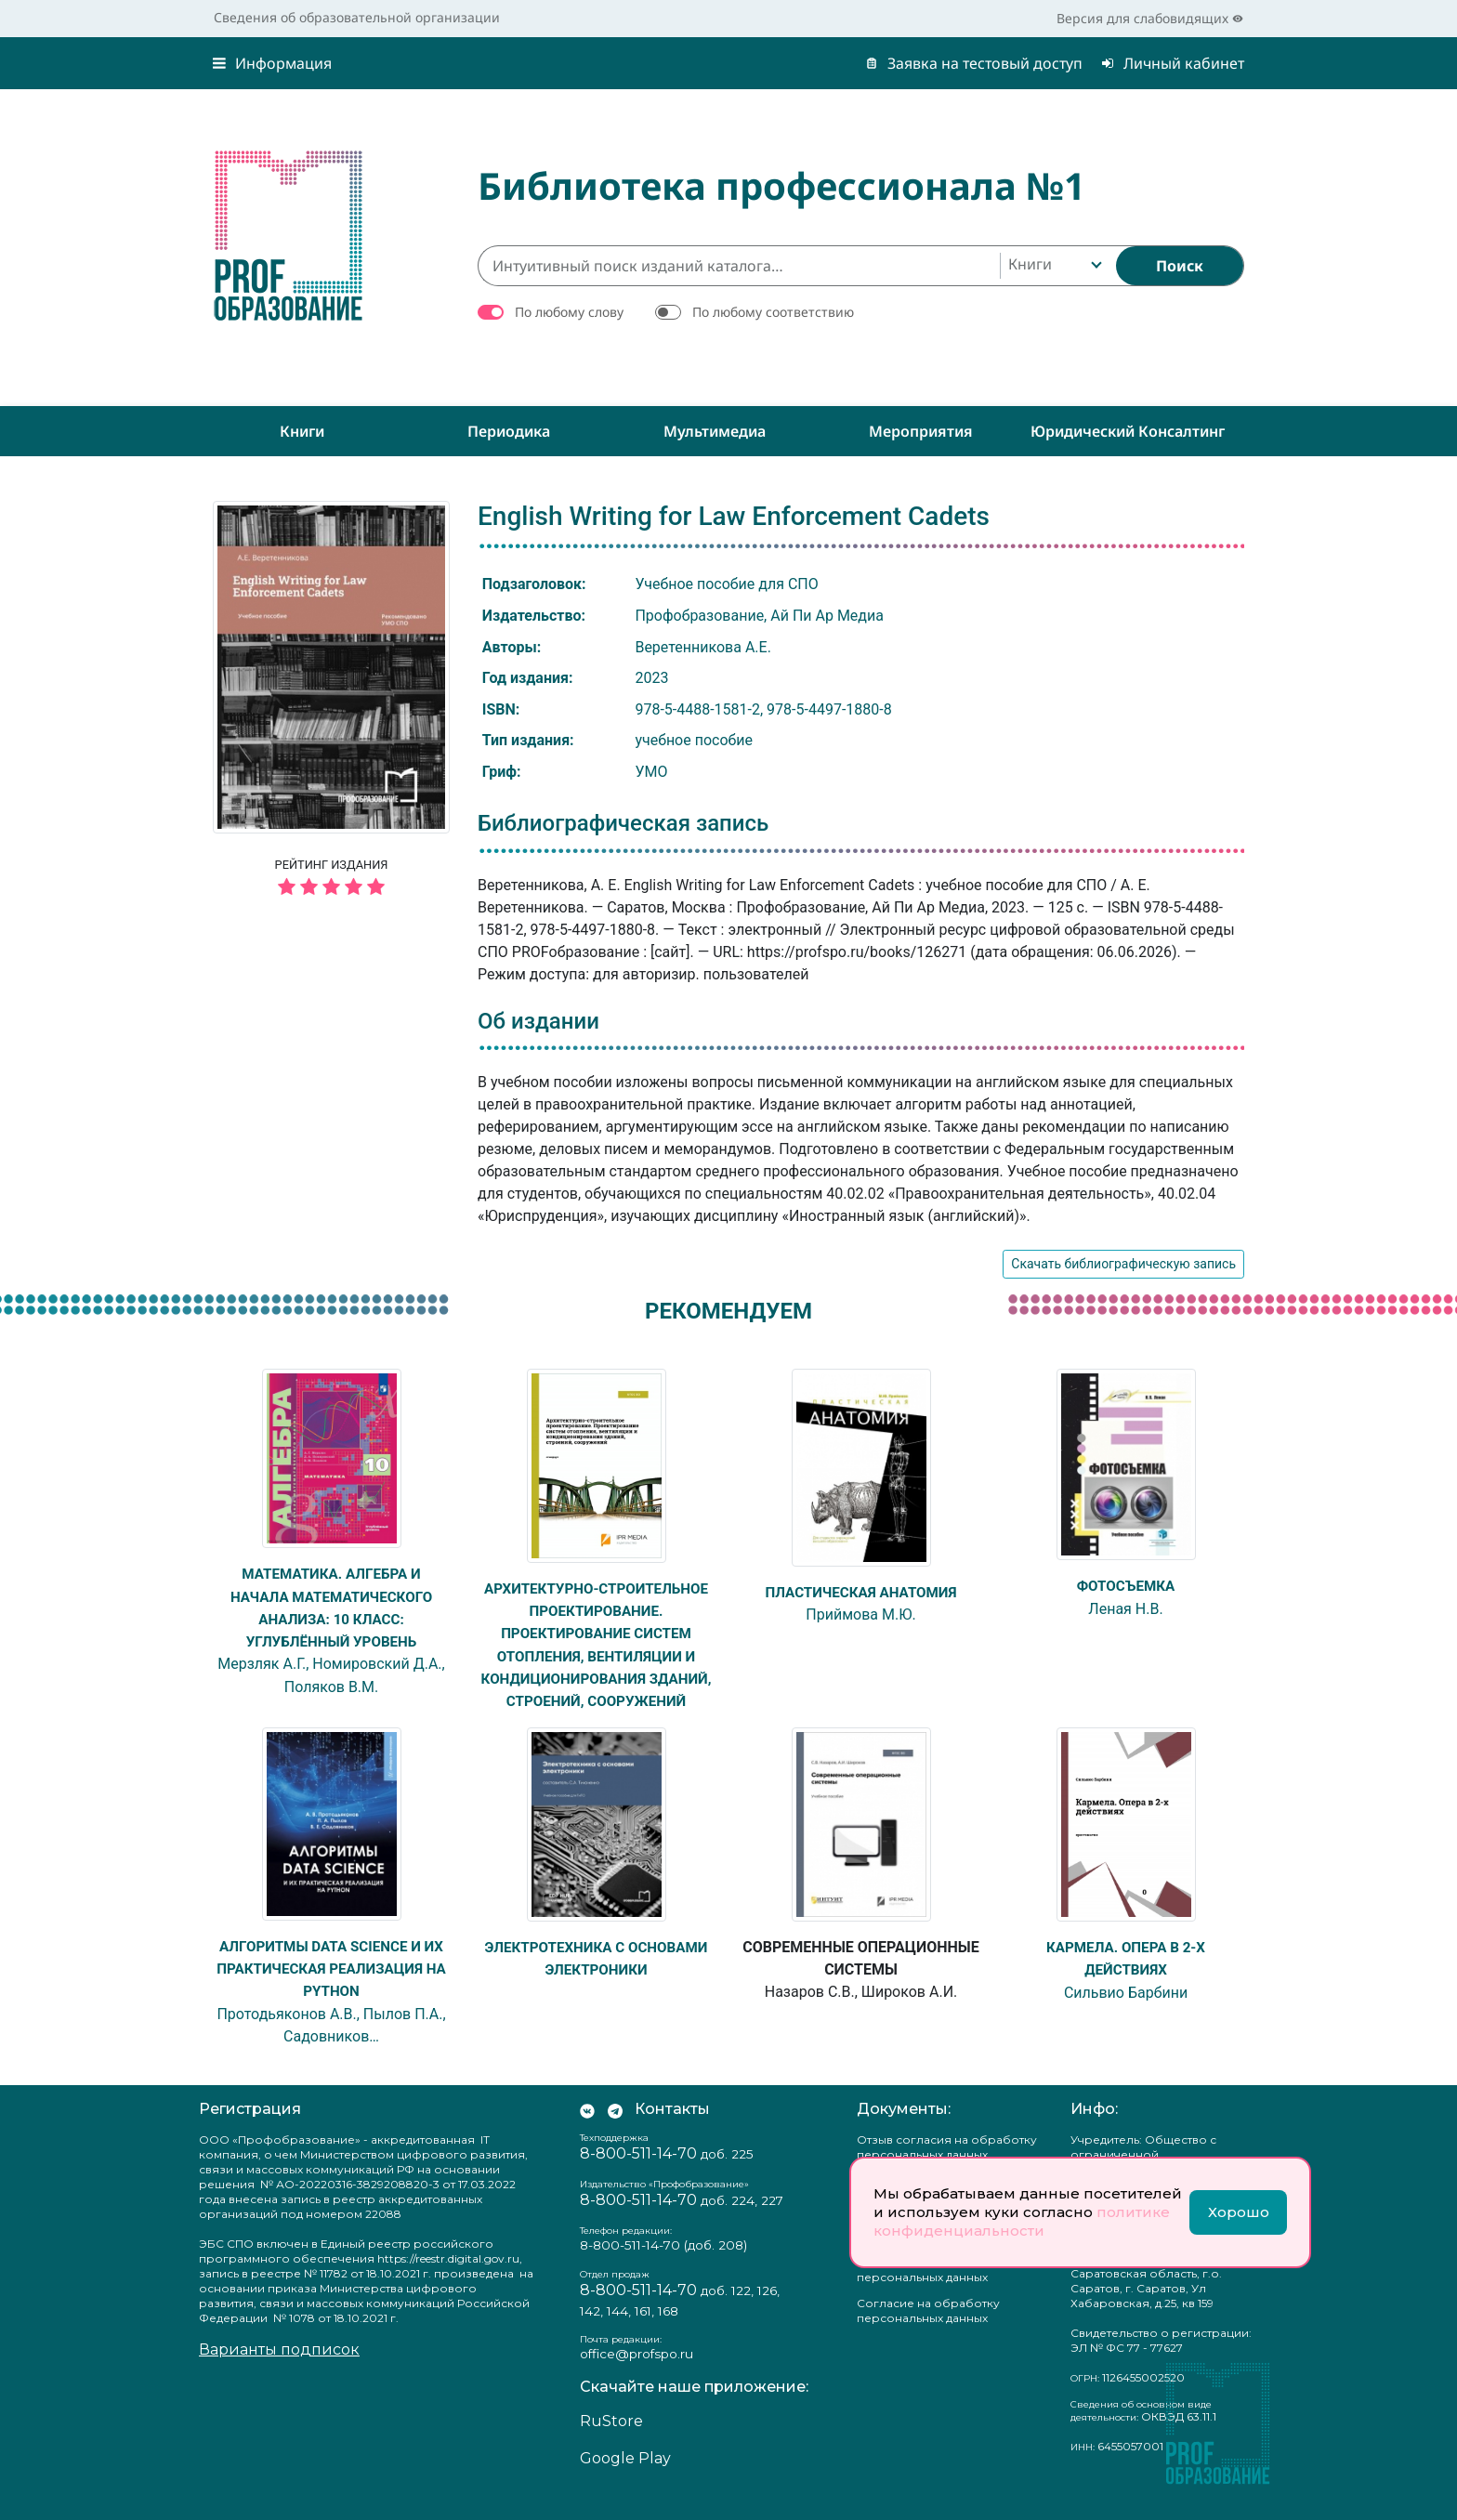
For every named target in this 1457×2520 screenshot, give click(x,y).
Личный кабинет (1172, 63)
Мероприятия (921, 431)
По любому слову (569, 312)
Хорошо (1238, 2212)
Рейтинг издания (331, 880)
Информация (272, 63)
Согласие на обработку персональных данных (928, 2331)
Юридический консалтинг (1127, 431)
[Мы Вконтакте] (587, 2129)
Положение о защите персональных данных (922, 2290)
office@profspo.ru (636, 2373)
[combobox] (1053, 266)
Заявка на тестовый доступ (974, 63)
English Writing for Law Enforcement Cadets (734, 516)
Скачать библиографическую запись (1123, 1263)
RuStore (611, 2441)
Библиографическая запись (623, 823)
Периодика (508, 431)
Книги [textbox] (1030, 264)
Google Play (625, 2478)
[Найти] (1179, 265)
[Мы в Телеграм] (615, 2129)
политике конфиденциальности (1021, 2221)
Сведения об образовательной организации (357, 17)
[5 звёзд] (331, 887)
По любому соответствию (773, 312)
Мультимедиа (714, 431)
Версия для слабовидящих (1150, 18)
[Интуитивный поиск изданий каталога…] (739, 265)
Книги (302, 431)
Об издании (538, 1021)
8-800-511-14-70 (638, 2173)
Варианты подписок (279, 2370)
